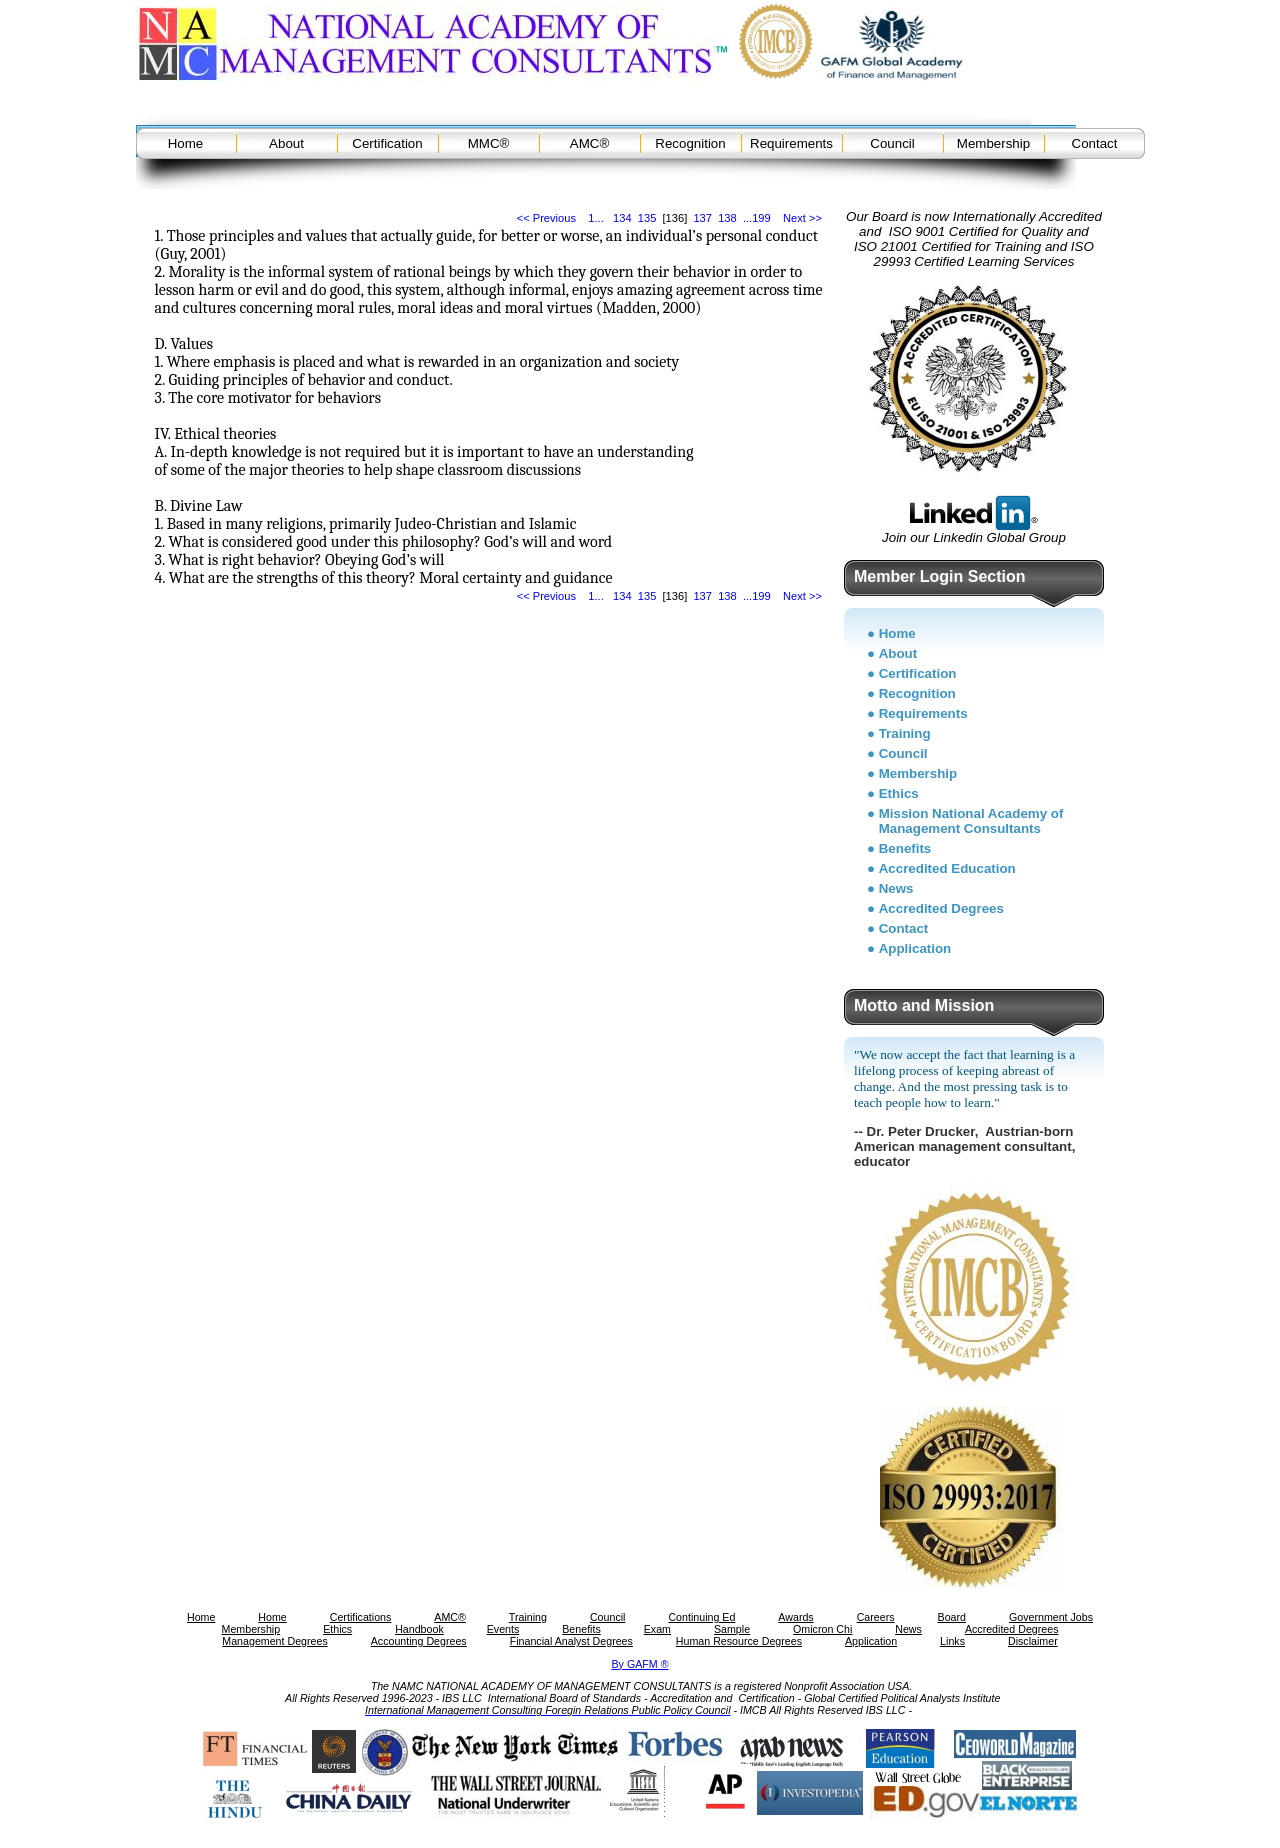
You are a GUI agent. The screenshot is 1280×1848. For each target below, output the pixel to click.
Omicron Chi (822, 1629)
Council (892, 143)
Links (952, 1641)
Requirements (791, 143)
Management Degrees (274, 1641)
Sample (732, 1629)
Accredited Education (947, 868)
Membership (993, 143)
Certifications (361, 1617)
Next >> (802, 218)
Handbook (419, 1629)
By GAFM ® (640, 1664)
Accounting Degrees (419, 1641)
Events (503, 1629)
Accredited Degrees (941, 908)
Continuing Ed (701, 1617)
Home (186, 143)
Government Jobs (1051, 1617)
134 (622, 218)
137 (702, 218)
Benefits (905, 848)
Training (905, 733)
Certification (387, 143)
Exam (657, 1629)
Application (915, 948)
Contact (1095, 143)
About (286, 143)
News (896, 888)
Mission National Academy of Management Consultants (971, 821)
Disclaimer (1033, 1641)
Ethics (899, 793)
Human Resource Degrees (739, 1641)
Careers (876, 1617)
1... (595, 218)
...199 (757, 218)
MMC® (489, 143)
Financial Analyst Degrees (571, 1641)
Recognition (690, 143)
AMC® (589, 143)
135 (647, 218)
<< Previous (546, 218)
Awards (795, 1617)
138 (727, 218)
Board (952, 1617)
